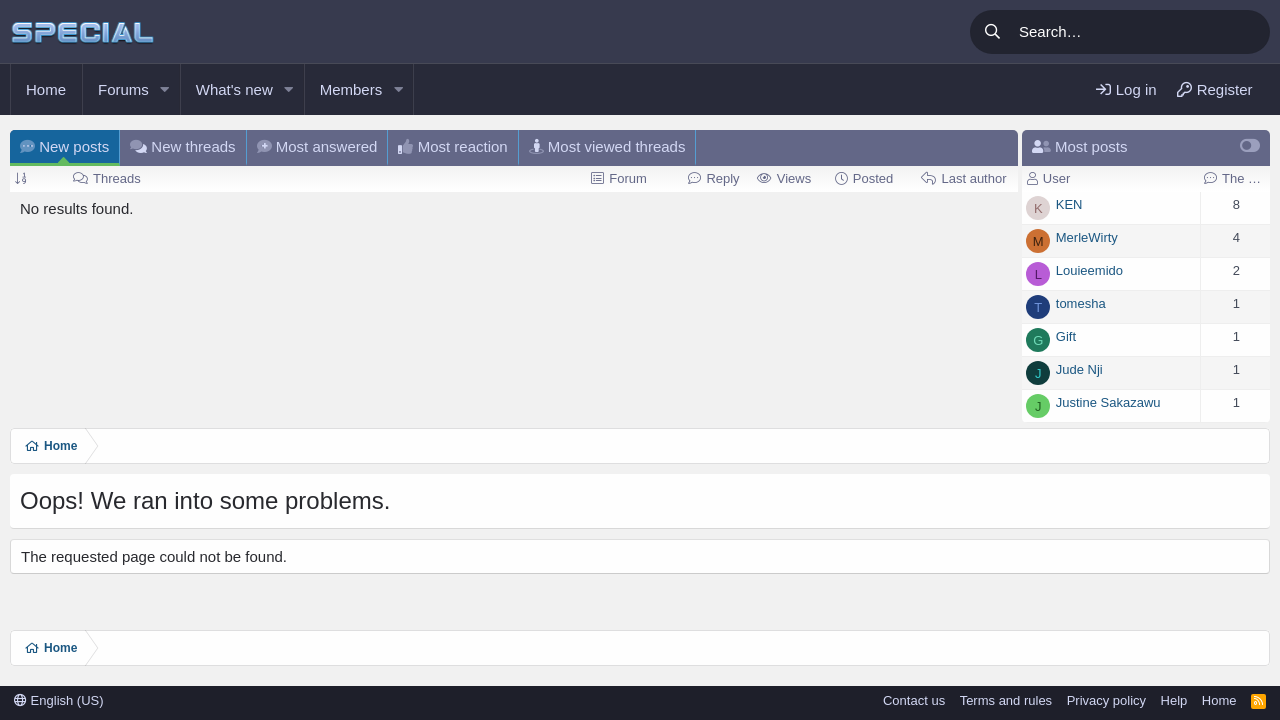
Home (46, 89)
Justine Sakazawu (1108, 402)
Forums (123, 89)
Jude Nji (1079, 369)
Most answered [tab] (317, 146)
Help (1174, 700)
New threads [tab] (182, 146)
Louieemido (1089, 270)
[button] (165, 89)
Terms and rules (1006, 700)
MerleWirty (1087, 237)
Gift (1066, 336)
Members (351, 89)
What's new (234, 89)
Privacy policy (1106, 700)
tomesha (1081, 303)
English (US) (59, 700)
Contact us (914, 700)
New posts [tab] (64, 146)
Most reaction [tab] (452, 146)
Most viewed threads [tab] (607, 146)
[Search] (1141, 32)
